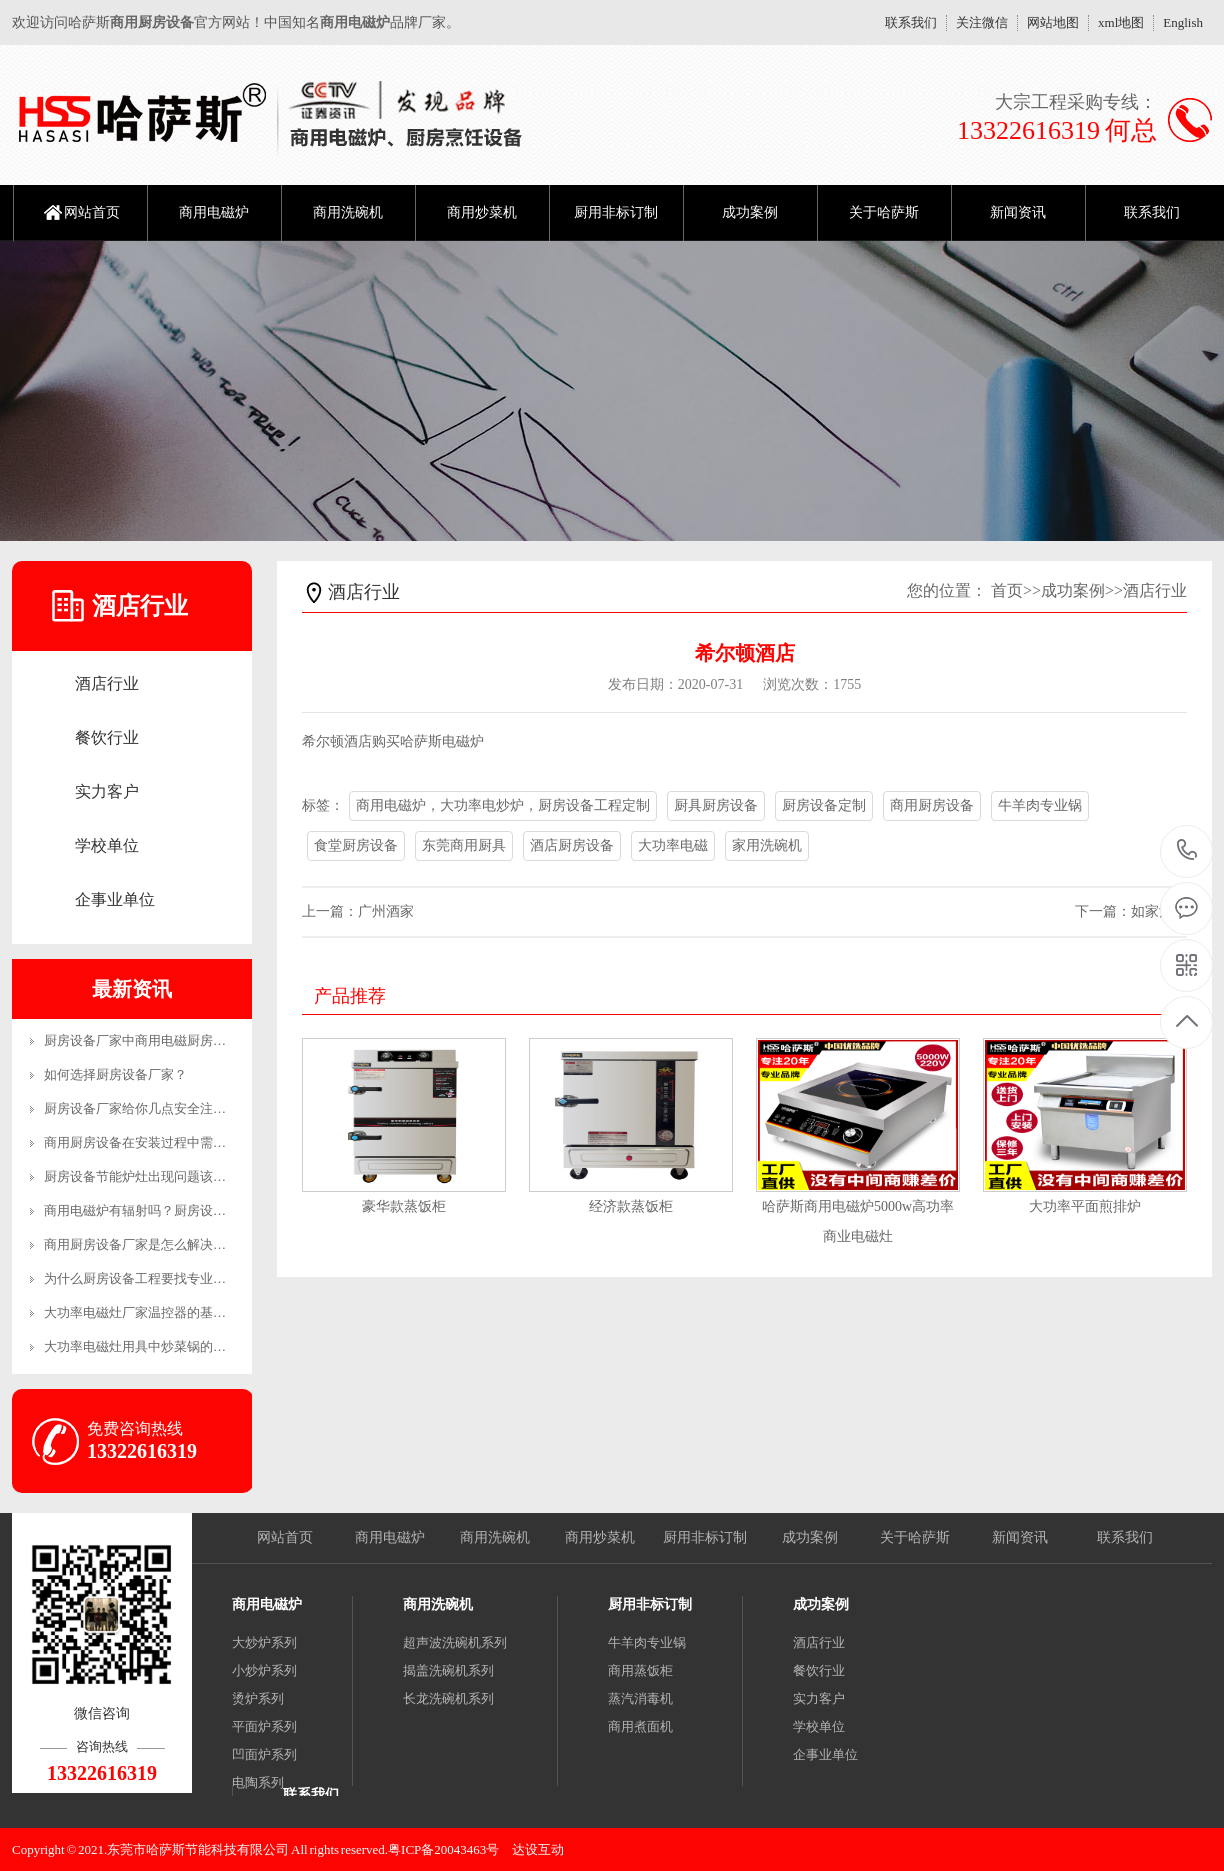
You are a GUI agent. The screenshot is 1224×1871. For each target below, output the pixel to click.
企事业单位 (115, 899)
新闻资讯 (1018, 212)
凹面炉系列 (264, 1754)
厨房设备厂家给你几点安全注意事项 (148, 1108)
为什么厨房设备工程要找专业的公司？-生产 (169, 1278)
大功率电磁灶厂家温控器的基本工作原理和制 (174, 1312)
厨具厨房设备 (716, 805)
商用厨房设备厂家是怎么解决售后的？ (154, 1244)
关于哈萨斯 (884, 212)
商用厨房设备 (932, 805)
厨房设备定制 (824, 805)
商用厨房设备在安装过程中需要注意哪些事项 (174, 1142)
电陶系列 (258, 1782)
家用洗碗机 (767, 845)
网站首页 (92, 212)
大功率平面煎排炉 (1085, 1206)
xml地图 (1121, 22)
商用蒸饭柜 (640, 1670)
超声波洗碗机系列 (455, 1642)
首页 (1007, 590)
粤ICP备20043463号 (443, 1849)
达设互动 (538, 1849)
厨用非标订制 (616, 212)
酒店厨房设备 (572, 845)
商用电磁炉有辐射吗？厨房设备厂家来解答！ (174, 1210)
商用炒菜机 (482, 212)
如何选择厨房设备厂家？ (115, 1074)
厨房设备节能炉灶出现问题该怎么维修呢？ (167, 1176)
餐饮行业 (107, 737)
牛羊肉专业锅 (1040, 805)
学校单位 (107, 845)
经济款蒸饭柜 (631, 1206)
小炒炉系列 (264, 1670)
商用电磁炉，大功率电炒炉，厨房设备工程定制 (503, 805)
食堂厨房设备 (356, 845)
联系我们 (911, 22)
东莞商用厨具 (464, 845)
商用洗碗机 (348, 212)
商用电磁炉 (214, 212)
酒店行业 (107, 683)
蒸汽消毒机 (640, 1698)
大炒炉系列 (264, 1642)
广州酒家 (386, 911)
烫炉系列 (258, 1698)
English (1183, 22)
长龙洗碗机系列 (448, 1698)
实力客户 (107, 791)
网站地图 (1053, 22)
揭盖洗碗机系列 (448, 1670)
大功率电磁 (673, 845)
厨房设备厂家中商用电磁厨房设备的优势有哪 (174, 1040)
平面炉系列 (264, 1726)
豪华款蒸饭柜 (404, 1206)
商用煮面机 (640, 1726)
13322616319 (1187, 850)
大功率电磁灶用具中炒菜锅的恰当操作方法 (167, 1346)
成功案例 (750, 212)
